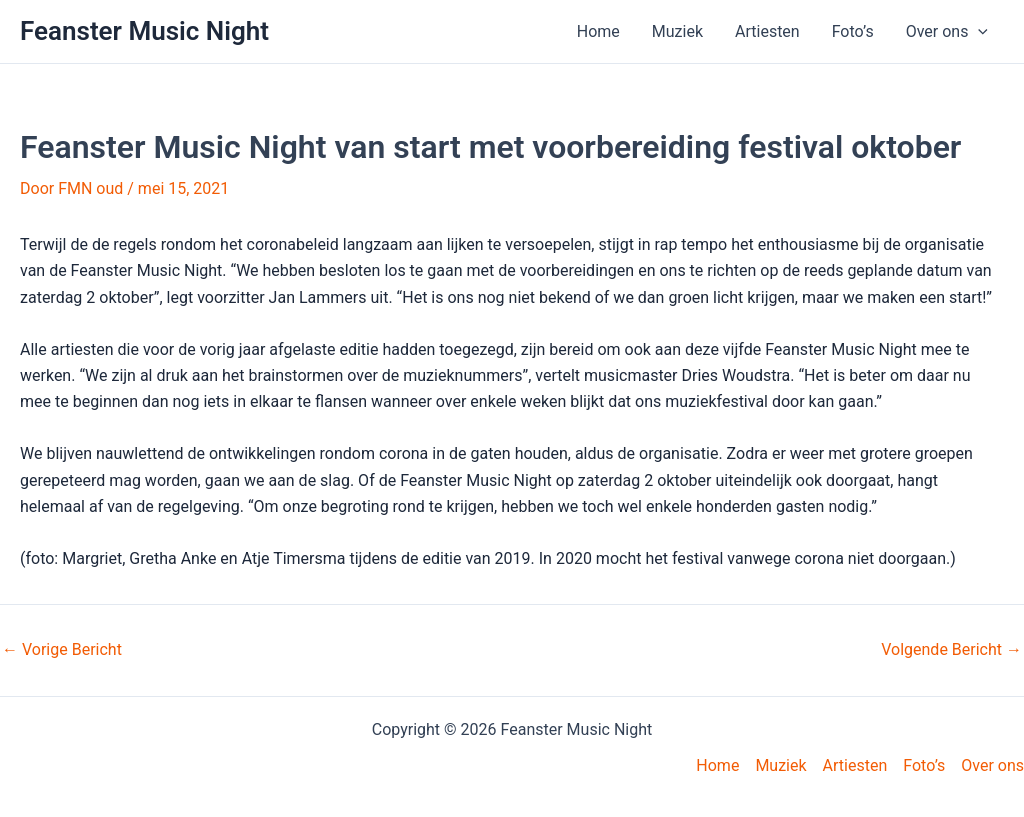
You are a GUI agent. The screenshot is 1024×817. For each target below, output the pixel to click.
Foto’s (853, 31)
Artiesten (767, 31)
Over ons (947, 32)
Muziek (677, 31)
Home (598, 31)
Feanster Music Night (144, 31)
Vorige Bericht (62, 650)
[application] (978, 32)
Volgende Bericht (951, 650)
